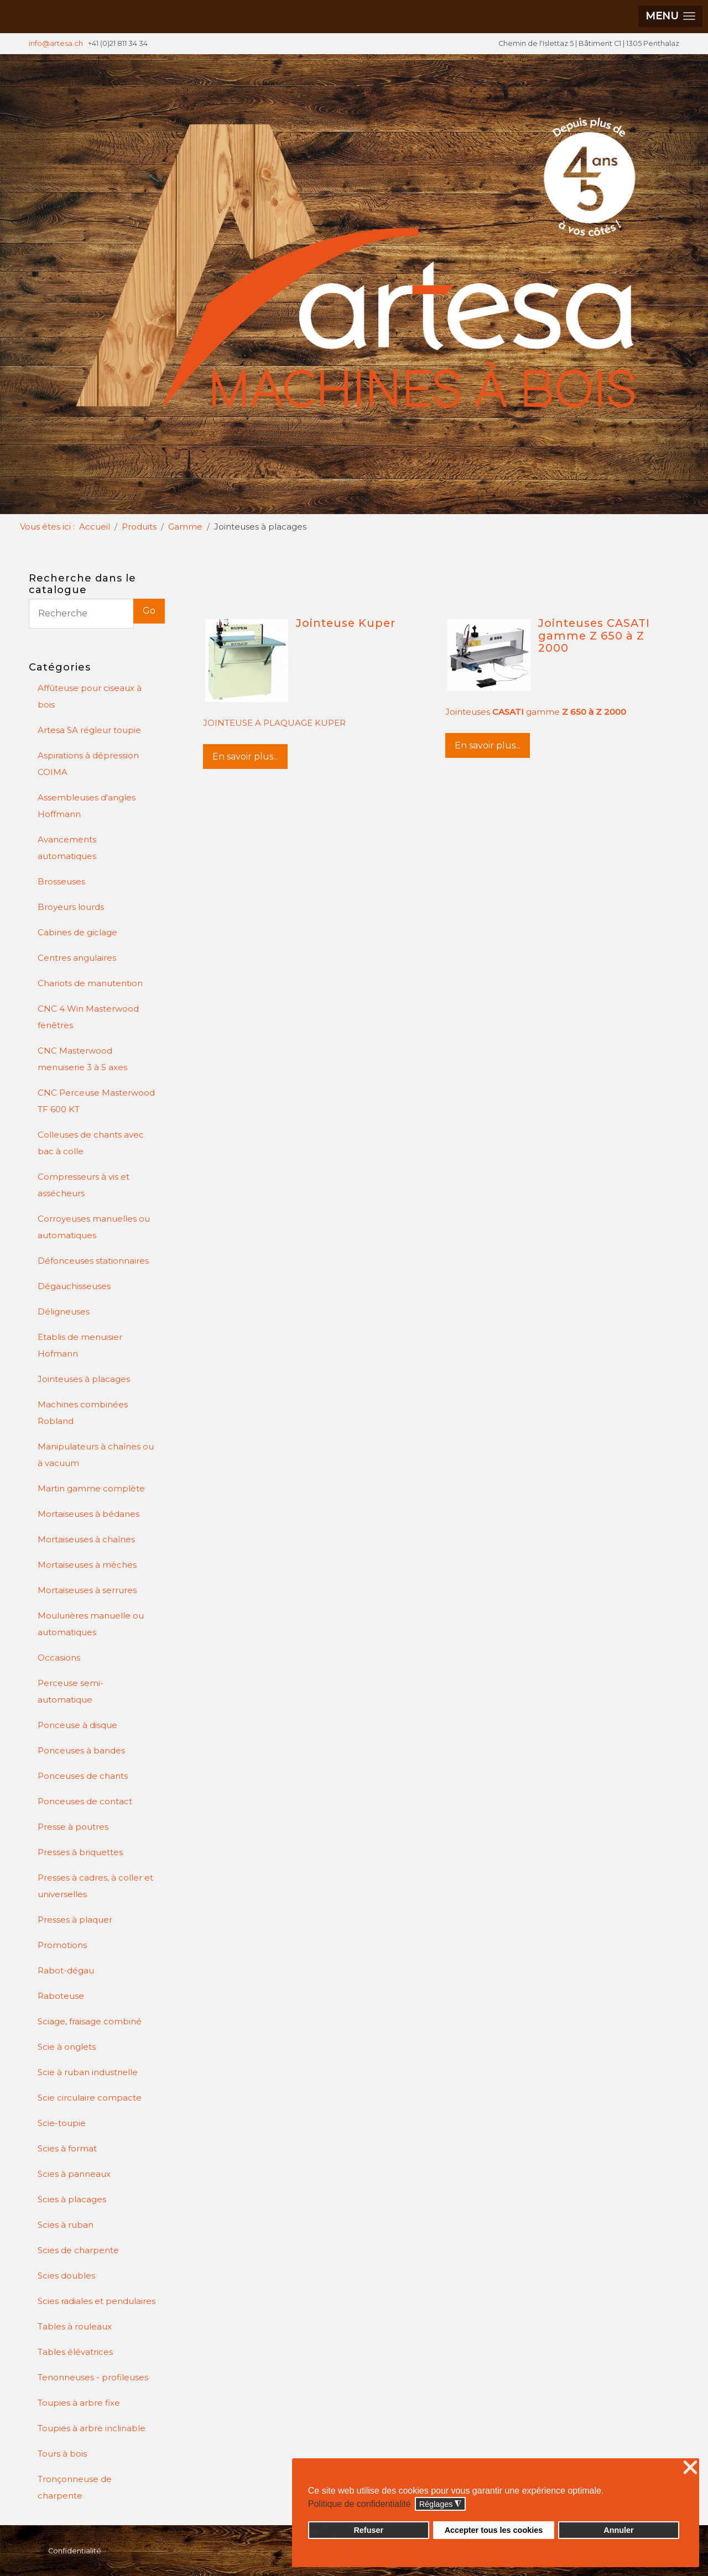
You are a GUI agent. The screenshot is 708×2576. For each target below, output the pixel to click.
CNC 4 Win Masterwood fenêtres (88, 1016)
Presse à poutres (73, 1826)
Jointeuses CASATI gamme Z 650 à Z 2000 (594, 635)
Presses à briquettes (80, 1852)
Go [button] (149, 610)
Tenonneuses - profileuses (93, 2377)
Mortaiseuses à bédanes (88, 1514)
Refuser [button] (368, 2530)
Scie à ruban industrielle (88, 2072)
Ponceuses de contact (85, 1801)
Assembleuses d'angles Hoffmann (87, 805)
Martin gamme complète (91, 1488)
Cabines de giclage (77, 932)
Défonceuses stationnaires (93, 1260)
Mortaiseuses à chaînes (86, 1539)
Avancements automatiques (67, 847)
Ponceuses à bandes (81, 1750)
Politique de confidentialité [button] (359, 2504)
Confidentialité (74, 2551)
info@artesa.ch (56, 43)
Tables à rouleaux (75, 2326)
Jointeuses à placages (84, 1379)
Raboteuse (61, 1996)
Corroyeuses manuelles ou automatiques (94, 1226)
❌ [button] (690, 2468)
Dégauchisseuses (74, 1286)
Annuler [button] (618, 2530)
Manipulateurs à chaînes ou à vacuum (96, 1454)
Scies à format (67, 2148)
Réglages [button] (440, 2504)
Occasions (59, 1657)
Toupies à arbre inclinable (91, 2428)
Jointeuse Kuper (345, 623)
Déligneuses (64, 1311)
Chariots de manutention (90, 983)
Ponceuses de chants (83, 1776)
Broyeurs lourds (71, 907)
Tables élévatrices (75, 2352)
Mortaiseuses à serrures (87, 1590)
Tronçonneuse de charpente (75, 2487)
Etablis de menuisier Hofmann (80, 1345)
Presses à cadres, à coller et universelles (95, 1885)
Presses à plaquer (75, 1919)
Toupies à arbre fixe (79, 2402)
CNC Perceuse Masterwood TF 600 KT (96, 1100)
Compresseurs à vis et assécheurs (83, 1184)
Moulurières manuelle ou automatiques (91, 1623)
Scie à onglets (67, 2046)
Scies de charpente (78, 2250)
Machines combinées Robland (83, 1412)
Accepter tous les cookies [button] (494, 2530)
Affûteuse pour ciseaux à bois (90, 696)
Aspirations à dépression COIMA (88, 763)
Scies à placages (72, 2199)
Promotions (62, 1945)
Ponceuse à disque (77, 1725)
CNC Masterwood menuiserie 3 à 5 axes (82, 1058)
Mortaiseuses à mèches (87, 1564)
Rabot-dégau (66, 1970)
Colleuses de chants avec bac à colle (91, 1142)
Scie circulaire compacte (90, 2097)
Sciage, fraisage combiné (90, 2021)
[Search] (81, 614)
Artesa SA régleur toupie (89, 730)
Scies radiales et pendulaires (96, 2301)
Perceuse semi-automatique (70, 1691)
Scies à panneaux (74, 2174)
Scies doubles (66, 2275)
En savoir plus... (245, 756)
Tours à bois (62, 2453)
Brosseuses (61, 881)
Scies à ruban (65, 2224)
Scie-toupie (62, 2123)
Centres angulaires (77, 957)
